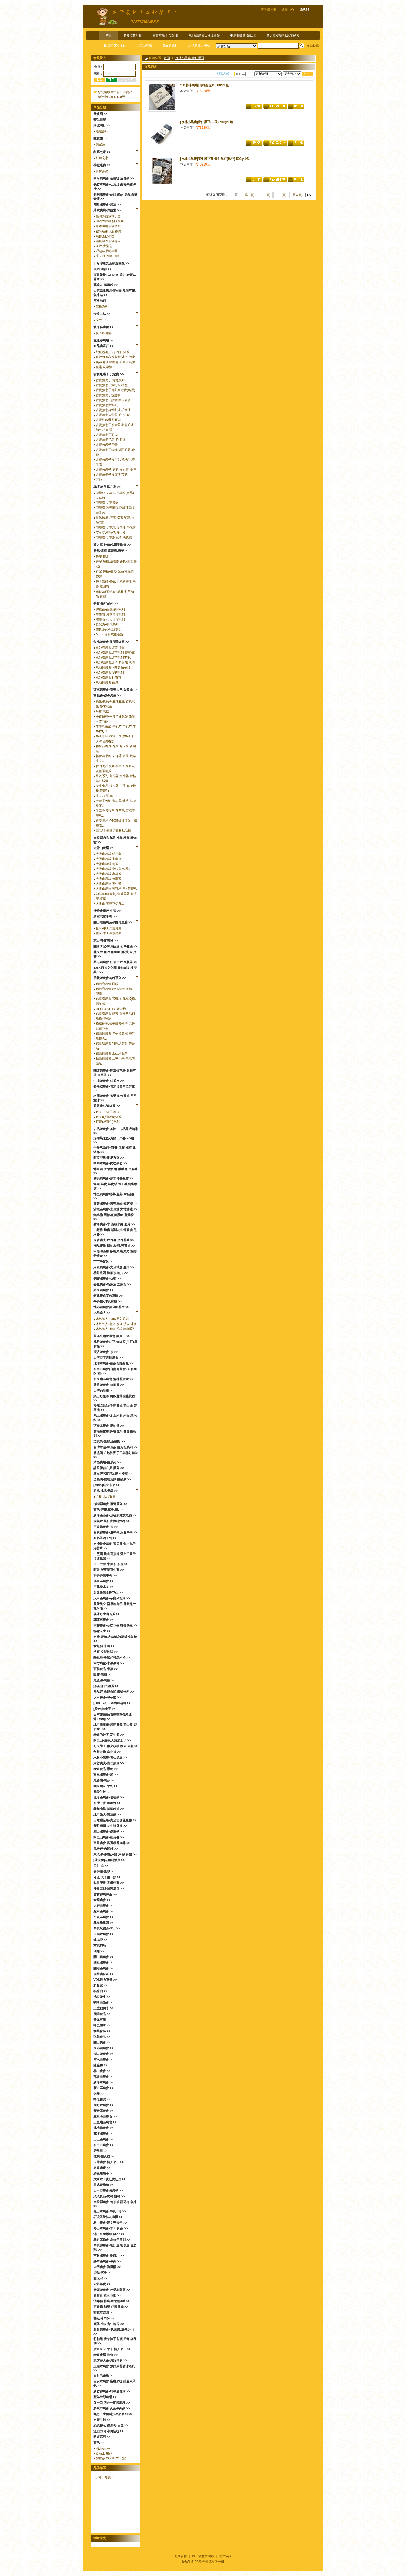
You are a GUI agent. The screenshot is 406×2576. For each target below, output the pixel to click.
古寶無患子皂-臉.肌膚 (111, 440)
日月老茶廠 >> (103, 2375)
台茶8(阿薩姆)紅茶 (108, 1117)
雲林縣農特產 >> (105, 1894)
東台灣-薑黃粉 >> (105, 940)
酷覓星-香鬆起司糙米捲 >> (111, 1657)
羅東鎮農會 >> (103, 1290)
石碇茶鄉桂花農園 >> (108, 2217)
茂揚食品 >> (101, 2014)
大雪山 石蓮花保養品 (110, 903)
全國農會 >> (101, 1900)
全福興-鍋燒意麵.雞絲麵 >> (112, 1479)
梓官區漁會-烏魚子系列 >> (111, 2240)
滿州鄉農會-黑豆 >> (107, 204)
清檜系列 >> (101, 301)
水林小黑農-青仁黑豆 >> (110, 1757)
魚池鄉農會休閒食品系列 (113, 667)
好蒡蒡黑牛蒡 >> (105, 1575)
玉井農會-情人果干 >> (108, 2162)
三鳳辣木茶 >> (103, 1587)
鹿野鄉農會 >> (103, 2105)
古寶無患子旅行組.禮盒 (112, 385)
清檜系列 (102, 306)
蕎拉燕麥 (102, 171)
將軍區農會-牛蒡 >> (107, 2261)
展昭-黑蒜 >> (102, 269)
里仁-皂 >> (100, 1866)
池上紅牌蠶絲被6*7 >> (108, 2234)
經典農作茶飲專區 (108, 241)
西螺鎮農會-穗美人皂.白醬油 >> (115, 690)
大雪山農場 (144, 45)
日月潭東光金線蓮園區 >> (111, 263)
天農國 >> (100, 114)
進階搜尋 (313, 46)
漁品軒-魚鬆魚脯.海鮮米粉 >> (113, 1692)
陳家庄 (100, 144)
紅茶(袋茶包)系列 (108, 1122)
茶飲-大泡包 (104, 246)
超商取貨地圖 (133, 35)
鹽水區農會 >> (103, 1911)
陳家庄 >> (100, 138)
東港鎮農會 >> (103, 2048)
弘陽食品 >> (101, 2037)
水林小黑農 (103, 2477)
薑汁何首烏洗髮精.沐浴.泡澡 (115, 357)
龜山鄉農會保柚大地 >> (109, 2211)
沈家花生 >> (101, 1997)
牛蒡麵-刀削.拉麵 (107, 256)
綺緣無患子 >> (103, 2173)
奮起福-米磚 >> (103, 1646)
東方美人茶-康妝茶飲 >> (110, 2360)
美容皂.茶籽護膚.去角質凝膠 (115, 362)
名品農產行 (170, 45)
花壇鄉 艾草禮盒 (107, 503)
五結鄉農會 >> (103, 1934)
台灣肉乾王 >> (103, 1390)
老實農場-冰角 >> (105, 2355)
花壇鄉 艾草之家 (115, 45)
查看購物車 (268, 9)
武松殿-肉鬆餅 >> (105, 1849)
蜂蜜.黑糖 (102, 711)
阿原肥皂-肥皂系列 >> (108, 1158)
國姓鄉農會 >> (103, 1963)
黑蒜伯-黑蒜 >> (103, 1780)
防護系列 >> (101, 2437)
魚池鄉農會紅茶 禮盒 (110, 648)
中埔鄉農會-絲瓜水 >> (108, 1081)
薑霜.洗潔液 (104, 367)
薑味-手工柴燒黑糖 (109, 933)
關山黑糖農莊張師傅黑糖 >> (112, 922)
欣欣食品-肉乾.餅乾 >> (109, 2196)
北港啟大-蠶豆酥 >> (107, 1814)
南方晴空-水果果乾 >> (108, 1663)
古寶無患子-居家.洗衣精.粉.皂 (116, 469)
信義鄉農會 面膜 (107, 984)
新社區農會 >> (103, 2111)
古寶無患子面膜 (107, 435)
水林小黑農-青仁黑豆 (189, 58)
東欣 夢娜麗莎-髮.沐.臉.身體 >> (115, 1854)
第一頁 (249, 195)
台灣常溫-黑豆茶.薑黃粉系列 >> (115, 1447)
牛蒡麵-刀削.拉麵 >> (107, 1301)
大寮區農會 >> (103, 1906)
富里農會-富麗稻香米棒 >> (111, 1843)
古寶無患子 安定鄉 (165, 35)
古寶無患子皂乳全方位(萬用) (115, 390)
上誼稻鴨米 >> (103, 2008)
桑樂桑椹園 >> (103, 1923)
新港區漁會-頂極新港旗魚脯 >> (114, 1515)
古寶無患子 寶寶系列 (110, 380)
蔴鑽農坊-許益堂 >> (107, 210)
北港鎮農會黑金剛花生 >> (111, 1307)
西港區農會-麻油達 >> (108, 1426)
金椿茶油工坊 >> (105, 1538)
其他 (99, 479)
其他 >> (98, 2442)
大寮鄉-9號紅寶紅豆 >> (109, 2179)
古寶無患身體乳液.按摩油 (113, 410)
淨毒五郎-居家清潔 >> (108, 1888)
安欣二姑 (102, 320)
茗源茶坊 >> (101, 1945)
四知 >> (98, 1951)
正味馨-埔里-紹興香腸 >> (110, 2307)
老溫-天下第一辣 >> (107, 1877)
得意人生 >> (101, 1631)
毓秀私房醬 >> (103, 327)
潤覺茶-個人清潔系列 (110, 619)
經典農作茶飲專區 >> (108, 1296)
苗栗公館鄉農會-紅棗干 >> (111, 1336)
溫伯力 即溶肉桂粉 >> (108, 2431)
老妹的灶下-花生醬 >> (108, 1735)
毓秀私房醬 (103, 333)
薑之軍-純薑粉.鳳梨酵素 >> (112, 545)
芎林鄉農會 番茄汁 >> (108, 2255)
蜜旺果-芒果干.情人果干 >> (112, 2349)
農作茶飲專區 (105, 236)
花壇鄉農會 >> (103, 2133)
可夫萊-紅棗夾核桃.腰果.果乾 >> (115, 1746)
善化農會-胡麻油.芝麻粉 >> (112, 1284)
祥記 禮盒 (102, 556)
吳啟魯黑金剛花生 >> (108, 1592)
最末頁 (297, 195)
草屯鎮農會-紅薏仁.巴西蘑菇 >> (115, 962)
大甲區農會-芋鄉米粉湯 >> (111, 1598)
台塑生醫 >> (101, 2420)
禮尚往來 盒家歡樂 (108, 231)
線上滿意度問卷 (203, 2556)
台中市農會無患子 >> (108, 2190)
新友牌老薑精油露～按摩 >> (112, 1474)
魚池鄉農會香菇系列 (110, 672)
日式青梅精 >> (103, 2185)
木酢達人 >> (101, 1313)
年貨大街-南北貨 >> (107, 1752)
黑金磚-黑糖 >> (103, 1680)
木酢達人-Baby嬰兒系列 (112, 1319)
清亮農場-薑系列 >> (107, 1462)
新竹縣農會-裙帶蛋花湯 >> (111, 2391)
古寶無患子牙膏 (107, 445)
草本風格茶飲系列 (108, 226)
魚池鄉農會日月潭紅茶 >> (111, 642)
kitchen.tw (103, 2448)
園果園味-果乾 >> (105, 1786)
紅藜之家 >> (101, 152)
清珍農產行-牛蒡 (199, 45)
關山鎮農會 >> (103, 1957)
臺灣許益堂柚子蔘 (108, 216)
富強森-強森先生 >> (107, 695)
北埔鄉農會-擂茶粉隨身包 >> (113, 1363)
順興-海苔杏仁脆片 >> (108, 2324)
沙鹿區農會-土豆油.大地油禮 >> (115, 1209)
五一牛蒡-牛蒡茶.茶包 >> (110, 1564)
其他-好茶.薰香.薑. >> (108, 1510)
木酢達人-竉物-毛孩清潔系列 (115, 1329)
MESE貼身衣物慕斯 (109, 634)
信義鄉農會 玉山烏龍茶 (112, 1053)
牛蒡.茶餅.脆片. (106, 796)
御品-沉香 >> (102, 2273)
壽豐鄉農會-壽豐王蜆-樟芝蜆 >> (115, 1203)
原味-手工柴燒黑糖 (109, 928)
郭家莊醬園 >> (103, 2312)
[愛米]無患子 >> (104, 1709)
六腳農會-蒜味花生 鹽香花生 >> (115, 1625)
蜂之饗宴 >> (101, 2099)
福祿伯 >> (100, 1991)
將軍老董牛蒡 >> (105, 916)
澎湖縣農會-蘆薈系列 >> (110, 1504)
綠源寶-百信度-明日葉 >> (110, 2425)
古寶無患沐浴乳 (107, 405)
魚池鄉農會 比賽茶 (108, 677)
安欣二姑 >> (101, 314)
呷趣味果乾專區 (107, 251)
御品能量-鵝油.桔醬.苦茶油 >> (114, 1246)
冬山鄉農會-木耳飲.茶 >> (110, 2228)
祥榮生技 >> (101, 1792)
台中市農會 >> (103, 2145)
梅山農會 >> (101, 2071)
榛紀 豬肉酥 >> (103, 2318)
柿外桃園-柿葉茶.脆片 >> (110, 1273)
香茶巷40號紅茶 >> (106, 1106)
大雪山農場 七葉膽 (108, 859)
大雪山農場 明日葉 (108, 854)
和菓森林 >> (101, 2031)
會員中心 (288, 9)
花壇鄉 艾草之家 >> (107, 487)
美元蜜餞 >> (101, 2019)
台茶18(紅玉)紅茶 (108, 1112)
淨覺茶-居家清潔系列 (110, 614)
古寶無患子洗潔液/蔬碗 (112, 475)
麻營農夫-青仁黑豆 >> (108, 1763)
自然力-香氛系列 (107, 624)
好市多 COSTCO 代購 (111, 2458)
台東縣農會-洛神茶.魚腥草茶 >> (115, 1532)
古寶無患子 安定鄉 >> (108, 374)
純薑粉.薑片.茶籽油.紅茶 (112, 352)
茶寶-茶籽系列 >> (105, 603)
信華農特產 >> (103, 1974)
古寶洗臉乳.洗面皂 (108, 420)
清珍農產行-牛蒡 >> (107, 911)
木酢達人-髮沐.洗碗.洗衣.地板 (116, 1324)
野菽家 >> (100, 1985)
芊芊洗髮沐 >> (103, 1261)
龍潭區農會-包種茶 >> (108, 1797)
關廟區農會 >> (103, 1968)
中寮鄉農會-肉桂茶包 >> (110, 1163)
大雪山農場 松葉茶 (108, 879)
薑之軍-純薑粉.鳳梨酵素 (282, 35)
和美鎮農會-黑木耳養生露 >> (113, 1178)
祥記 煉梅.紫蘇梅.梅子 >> (110, 550)
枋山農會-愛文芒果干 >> (110, 2223)
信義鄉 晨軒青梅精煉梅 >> (111, 1521)
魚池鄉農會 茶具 (107, 682)
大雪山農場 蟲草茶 (108, 874)
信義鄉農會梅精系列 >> (109, 978)
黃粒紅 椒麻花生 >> (107, 2295)
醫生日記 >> (101, 119)
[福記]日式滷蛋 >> (106, 1686)
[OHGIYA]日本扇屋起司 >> (112, 1703)
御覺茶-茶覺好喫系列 (110, 609)
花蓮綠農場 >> (103, 340)
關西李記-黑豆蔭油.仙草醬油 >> (115, 946)
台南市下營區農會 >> (108, 1357)
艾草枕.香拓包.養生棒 (111, 532)
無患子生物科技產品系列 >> (112, 2414)
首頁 (109, 35)
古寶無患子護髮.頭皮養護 (113, 400)
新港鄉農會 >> (103, 2082)
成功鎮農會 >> (103, 2128)
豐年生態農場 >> (105, 2397)
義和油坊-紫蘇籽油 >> (108, 1809)
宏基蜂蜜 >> (101, 2284)
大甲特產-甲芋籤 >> (107, 1697)
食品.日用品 (104, 2453)
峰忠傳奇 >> (101, 2025)
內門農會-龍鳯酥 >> (107, 2267)
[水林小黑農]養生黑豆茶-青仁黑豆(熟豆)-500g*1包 (214, 159)
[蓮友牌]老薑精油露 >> (109, 1860)
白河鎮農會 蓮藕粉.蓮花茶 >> (113, 178)
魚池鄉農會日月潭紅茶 (204, 35)
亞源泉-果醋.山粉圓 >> (109, 1441)
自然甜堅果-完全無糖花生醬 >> (114, 1820)
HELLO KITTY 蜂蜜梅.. (111, 1009)
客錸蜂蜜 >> (101, 2168)
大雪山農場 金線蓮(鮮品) (113, 869)
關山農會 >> (101, 2042)
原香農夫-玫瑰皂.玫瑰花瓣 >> (113, 1240)
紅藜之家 (102, 158)
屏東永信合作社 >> (106, 1928)
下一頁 (281, 195)
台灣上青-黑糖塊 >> (107, 1803)
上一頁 (265, 195)
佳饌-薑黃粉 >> (103, 2156)
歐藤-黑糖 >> (102, 1674)
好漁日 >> (100, 2151)
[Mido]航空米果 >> (106, 1485)
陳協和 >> (100, 2065)
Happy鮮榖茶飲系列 (110, 221)
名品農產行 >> (103, 346)
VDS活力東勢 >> (105, 1980)
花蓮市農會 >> (103, 1620)
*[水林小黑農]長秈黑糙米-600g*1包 (204, 85)
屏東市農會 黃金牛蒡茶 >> (111, 2408)
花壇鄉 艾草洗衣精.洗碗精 (114, 537)
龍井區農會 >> (103, 2076)
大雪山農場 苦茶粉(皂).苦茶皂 (116, 888)
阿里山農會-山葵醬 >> (108, 1837)
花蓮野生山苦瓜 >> (106, 1614)
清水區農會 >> (103, 2059)
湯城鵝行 (102, 131)
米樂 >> (98, 2094)
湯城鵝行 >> (101, 125)
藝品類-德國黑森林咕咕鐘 (113, 830)
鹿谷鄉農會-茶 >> (105, 1352)
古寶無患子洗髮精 (108, 395)
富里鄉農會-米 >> (105, 1774)
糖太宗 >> (100, 2278)
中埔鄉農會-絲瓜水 (243, 35)
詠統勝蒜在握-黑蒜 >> (108, 1468)
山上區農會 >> (103, 2139)
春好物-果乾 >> (103, 1871)
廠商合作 (181, 2556)
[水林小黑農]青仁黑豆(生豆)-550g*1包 (206, 122)
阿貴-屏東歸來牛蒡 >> (108, 1570)
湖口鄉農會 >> (103, 2054)
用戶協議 (225, 2556)
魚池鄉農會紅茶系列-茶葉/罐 (115, 652)
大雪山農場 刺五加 (108, 864)
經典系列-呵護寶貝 (109, 629)
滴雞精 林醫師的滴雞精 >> (111, 2301)
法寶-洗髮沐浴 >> (105, 1652)
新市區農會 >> (103, 2088)
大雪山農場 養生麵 (108, 884)
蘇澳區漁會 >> (103, 2002)
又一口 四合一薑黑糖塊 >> (111, 2403)
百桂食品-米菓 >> (105, 1669)
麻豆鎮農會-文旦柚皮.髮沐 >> (113, 1267)
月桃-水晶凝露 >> (105, 1491)
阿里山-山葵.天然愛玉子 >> (112, 1740)
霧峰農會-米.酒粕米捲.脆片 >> (114, 1224)
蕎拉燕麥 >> (101, 165)
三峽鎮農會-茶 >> (105, 1527)
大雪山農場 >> (103, 848)
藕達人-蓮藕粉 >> (105, 285)
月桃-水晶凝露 (105, 1497)
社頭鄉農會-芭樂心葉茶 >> (111, 2290)
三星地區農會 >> (105, 2116)
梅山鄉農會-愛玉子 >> (108, 1831)
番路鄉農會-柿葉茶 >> (108, 1385)
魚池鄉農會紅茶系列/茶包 (113, 657)
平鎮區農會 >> (103, 1917)
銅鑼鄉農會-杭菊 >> (107, 1278)
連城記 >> (100, 1940)
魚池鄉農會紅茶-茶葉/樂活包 (115, 662)
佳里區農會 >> (103, 1581)
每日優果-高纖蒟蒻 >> (108, 1883)
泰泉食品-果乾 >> (105, 1769)
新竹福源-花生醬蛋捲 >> (110, 1826)
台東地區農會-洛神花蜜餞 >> (113, 1379)
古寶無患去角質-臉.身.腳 (113, 415)
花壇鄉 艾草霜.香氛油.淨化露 (116, 527)
